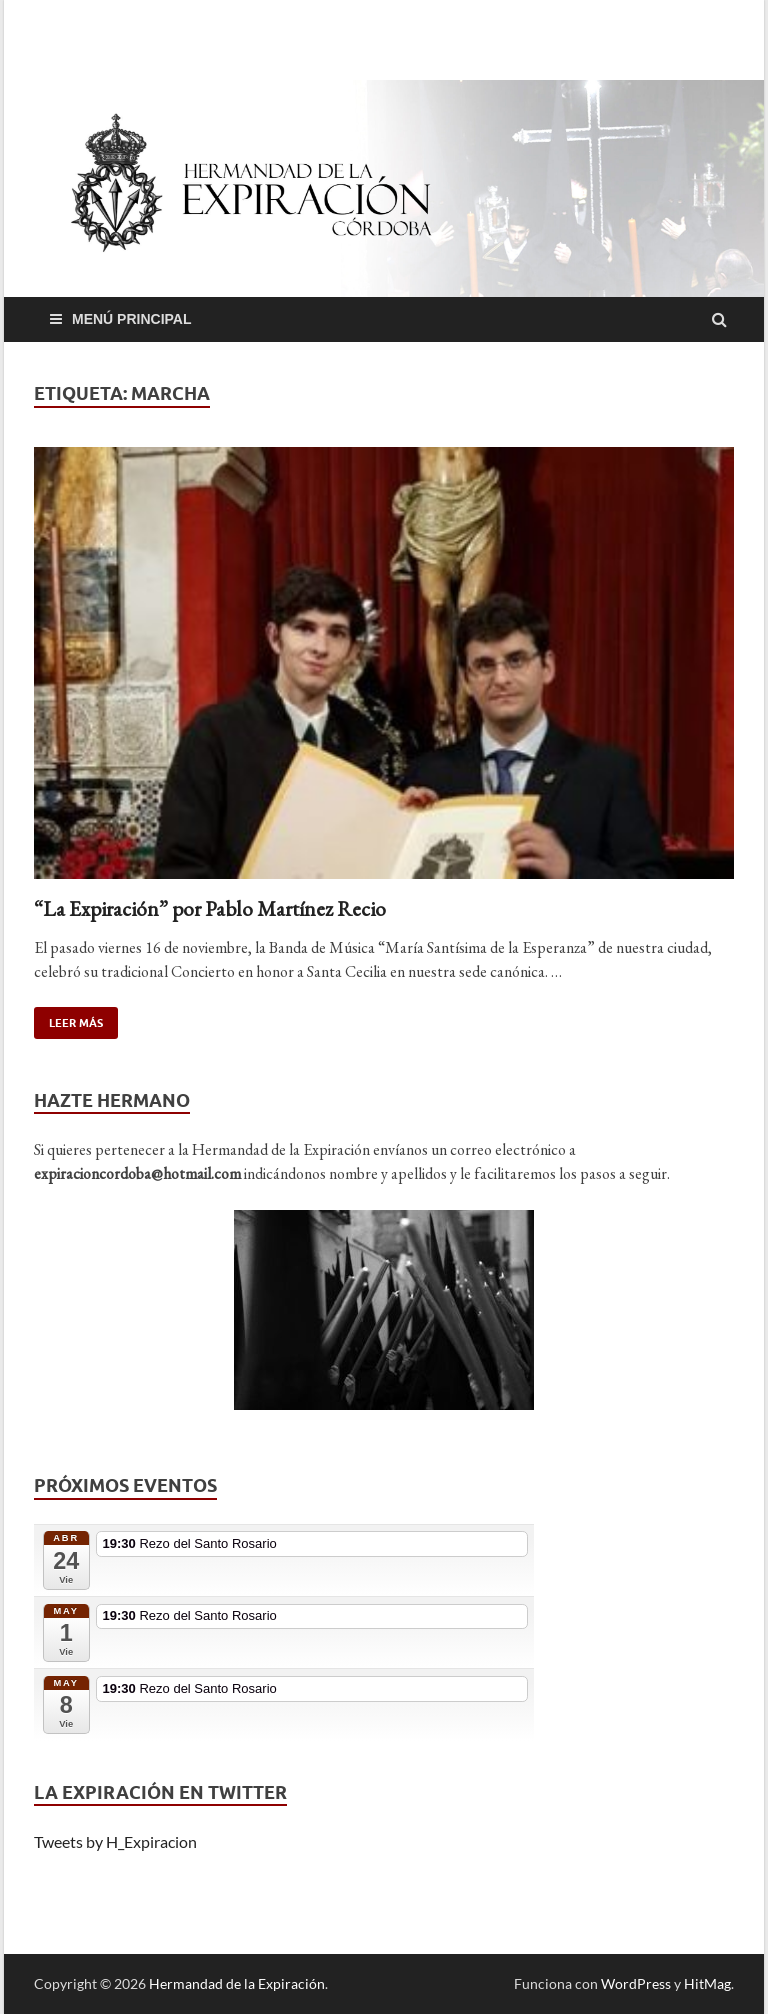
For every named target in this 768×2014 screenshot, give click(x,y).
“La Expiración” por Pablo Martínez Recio (210, 908)
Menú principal (132, 319)
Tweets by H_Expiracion (115, 1841)
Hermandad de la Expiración (237, 1983)
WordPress (636, 1983)
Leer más (68, 1018)
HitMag (707, 1983)
